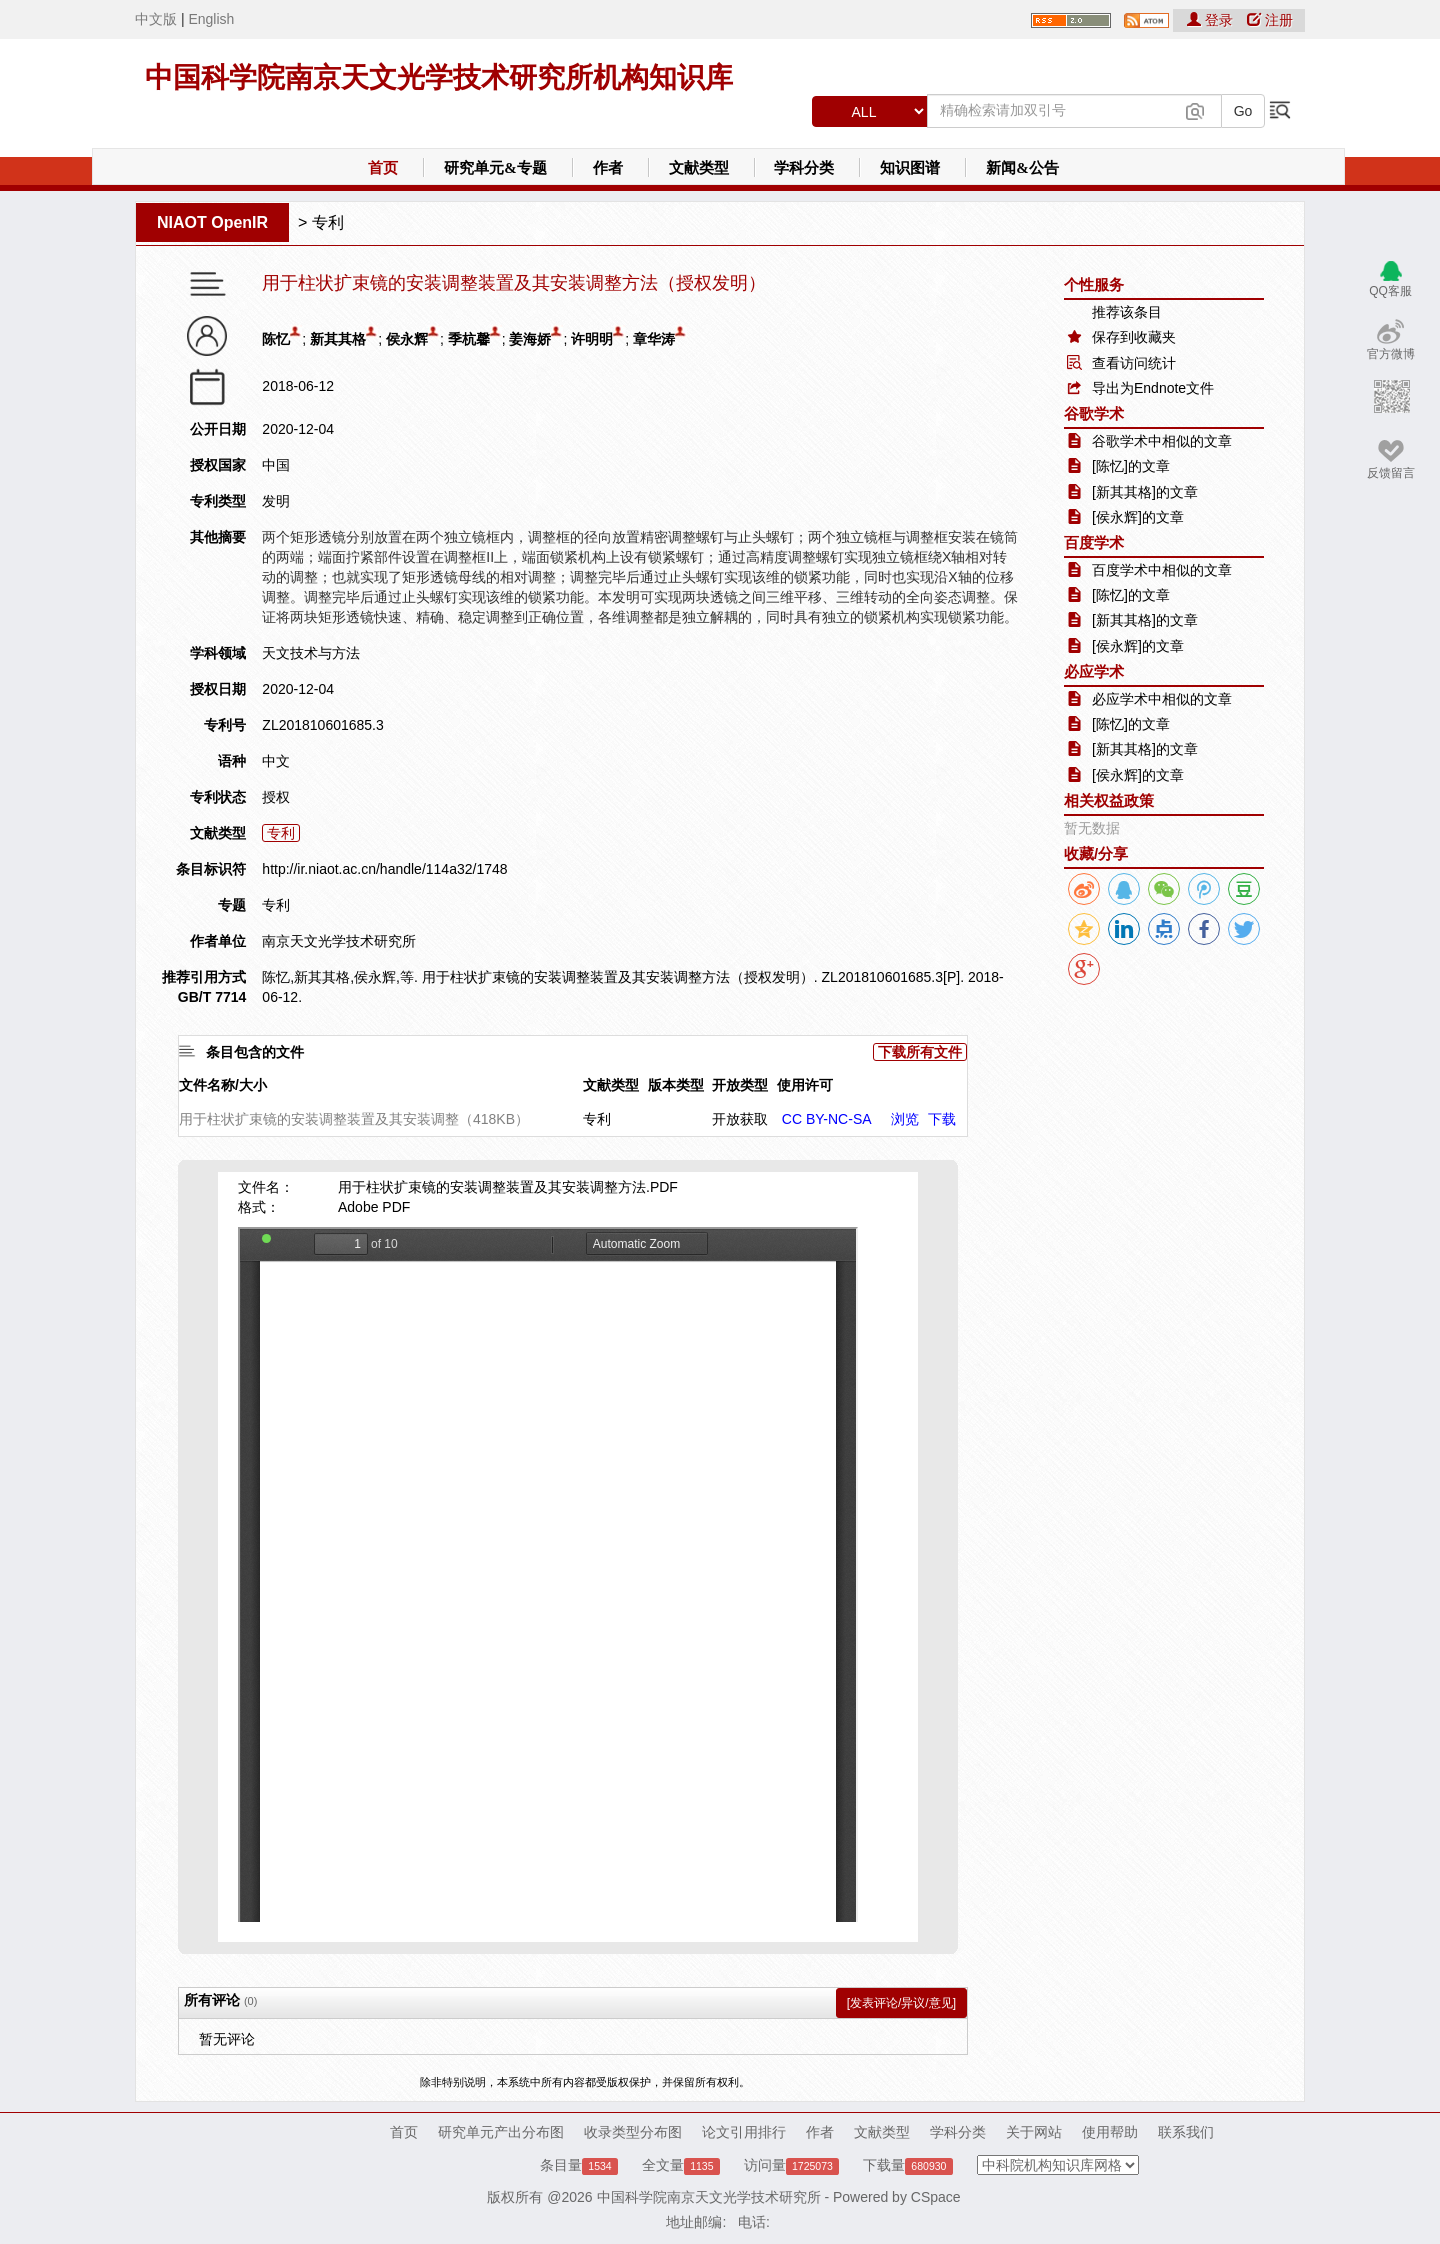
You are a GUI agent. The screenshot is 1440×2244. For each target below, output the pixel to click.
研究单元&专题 (495, 168)
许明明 (592, 339)
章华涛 (654, 339)
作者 (608, 168)
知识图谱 (910, 168)
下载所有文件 (920, 1052)
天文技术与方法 (311, 653)
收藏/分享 (1096, 853)
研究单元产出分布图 (501, 2132)
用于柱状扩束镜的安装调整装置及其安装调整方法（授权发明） (514, 283)
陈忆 (276, 339)
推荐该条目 (1127, 312)
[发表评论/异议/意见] (901, 2003)
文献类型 (699, 168)
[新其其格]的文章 (1145, 492)
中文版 (156, 19)
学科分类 (804, 168)
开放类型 (740, 1085)
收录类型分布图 (633, 2132)
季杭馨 (469, 339)
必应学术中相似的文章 (1162, 699)
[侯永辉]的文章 (1138, 517)
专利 (328, 222)
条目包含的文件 (255, 1052)
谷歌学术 (1094, 413)
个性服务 (1094, 284)
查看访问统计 (1134, 363)
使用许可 (805, 1085)
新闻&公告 (1022, 168)
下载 (942, 1119)
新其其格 (338, 339)
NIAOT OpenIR (212, 222)
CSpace (936, 2197)
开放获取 (740, 1119)
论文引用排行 (744, 2132)
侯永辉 (407, 339)
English (211, 19)
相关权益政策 (1109, 800)
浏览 (905, 1119)
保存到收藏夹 (1134, 337)
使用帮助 (1110, 2132)
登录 (1212, 20)
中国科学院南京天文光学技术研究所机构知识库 (439, 77)
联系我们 (1186, 2132)
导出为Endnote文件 (1153, 388)
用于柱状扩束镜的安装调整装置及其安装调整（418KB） (354, 1119)
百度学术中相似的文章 (1162, 570)
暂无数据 (1092, 828)
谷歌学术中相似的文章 (1162, 441)
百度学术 (1094, 542)
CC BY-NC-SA (827, 1119)
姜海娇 (530, 339)
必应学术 (1094, 671)
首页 (383, 168)
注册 (1270, 20)
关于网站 (1034, 2132)
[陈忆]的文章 (1131, 466)
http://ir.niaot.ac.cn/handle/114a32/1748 (384, 869)
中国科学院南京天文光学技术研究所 (709, 2197)
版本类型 (676, 1085)
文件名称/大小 (223, 1085)
